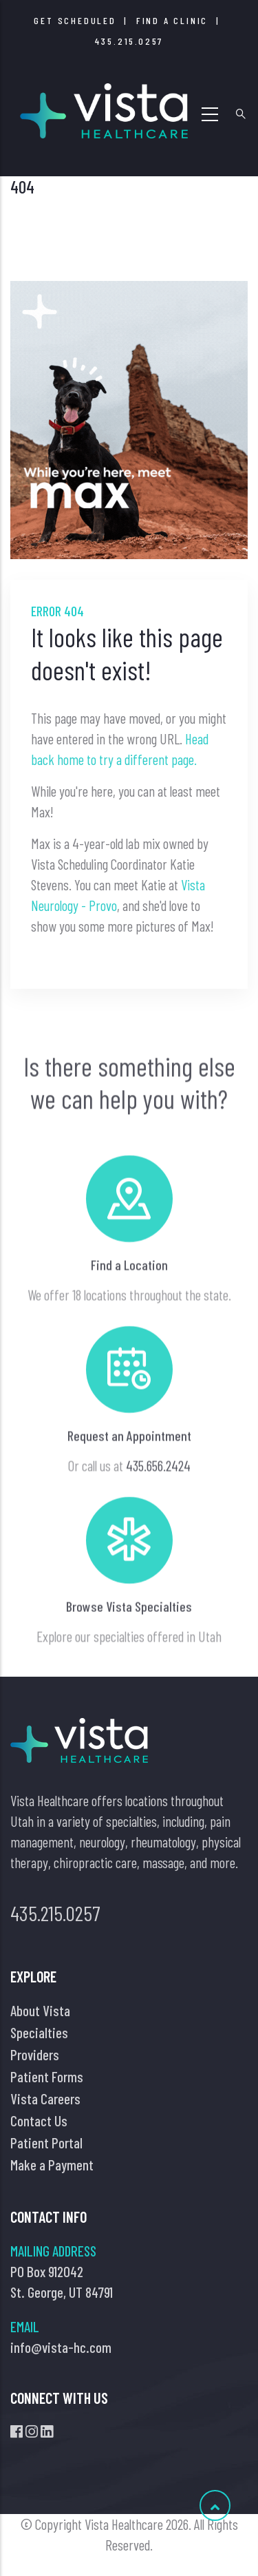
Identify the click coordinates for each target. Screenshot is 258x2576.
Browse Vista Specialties (129, 1668)
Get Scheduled (75, 20)
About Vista (40, 2010)
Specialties (39, 2032)
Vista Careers (45, 2098)
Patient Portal (46, 2142)
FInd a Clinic (172, 20)
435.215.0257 (129, 41)
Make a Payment (52, 2164)
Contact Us (38, 2120)
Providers (34, 2054)
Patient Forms (46, 2076)
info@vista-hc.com (60, 2347)
